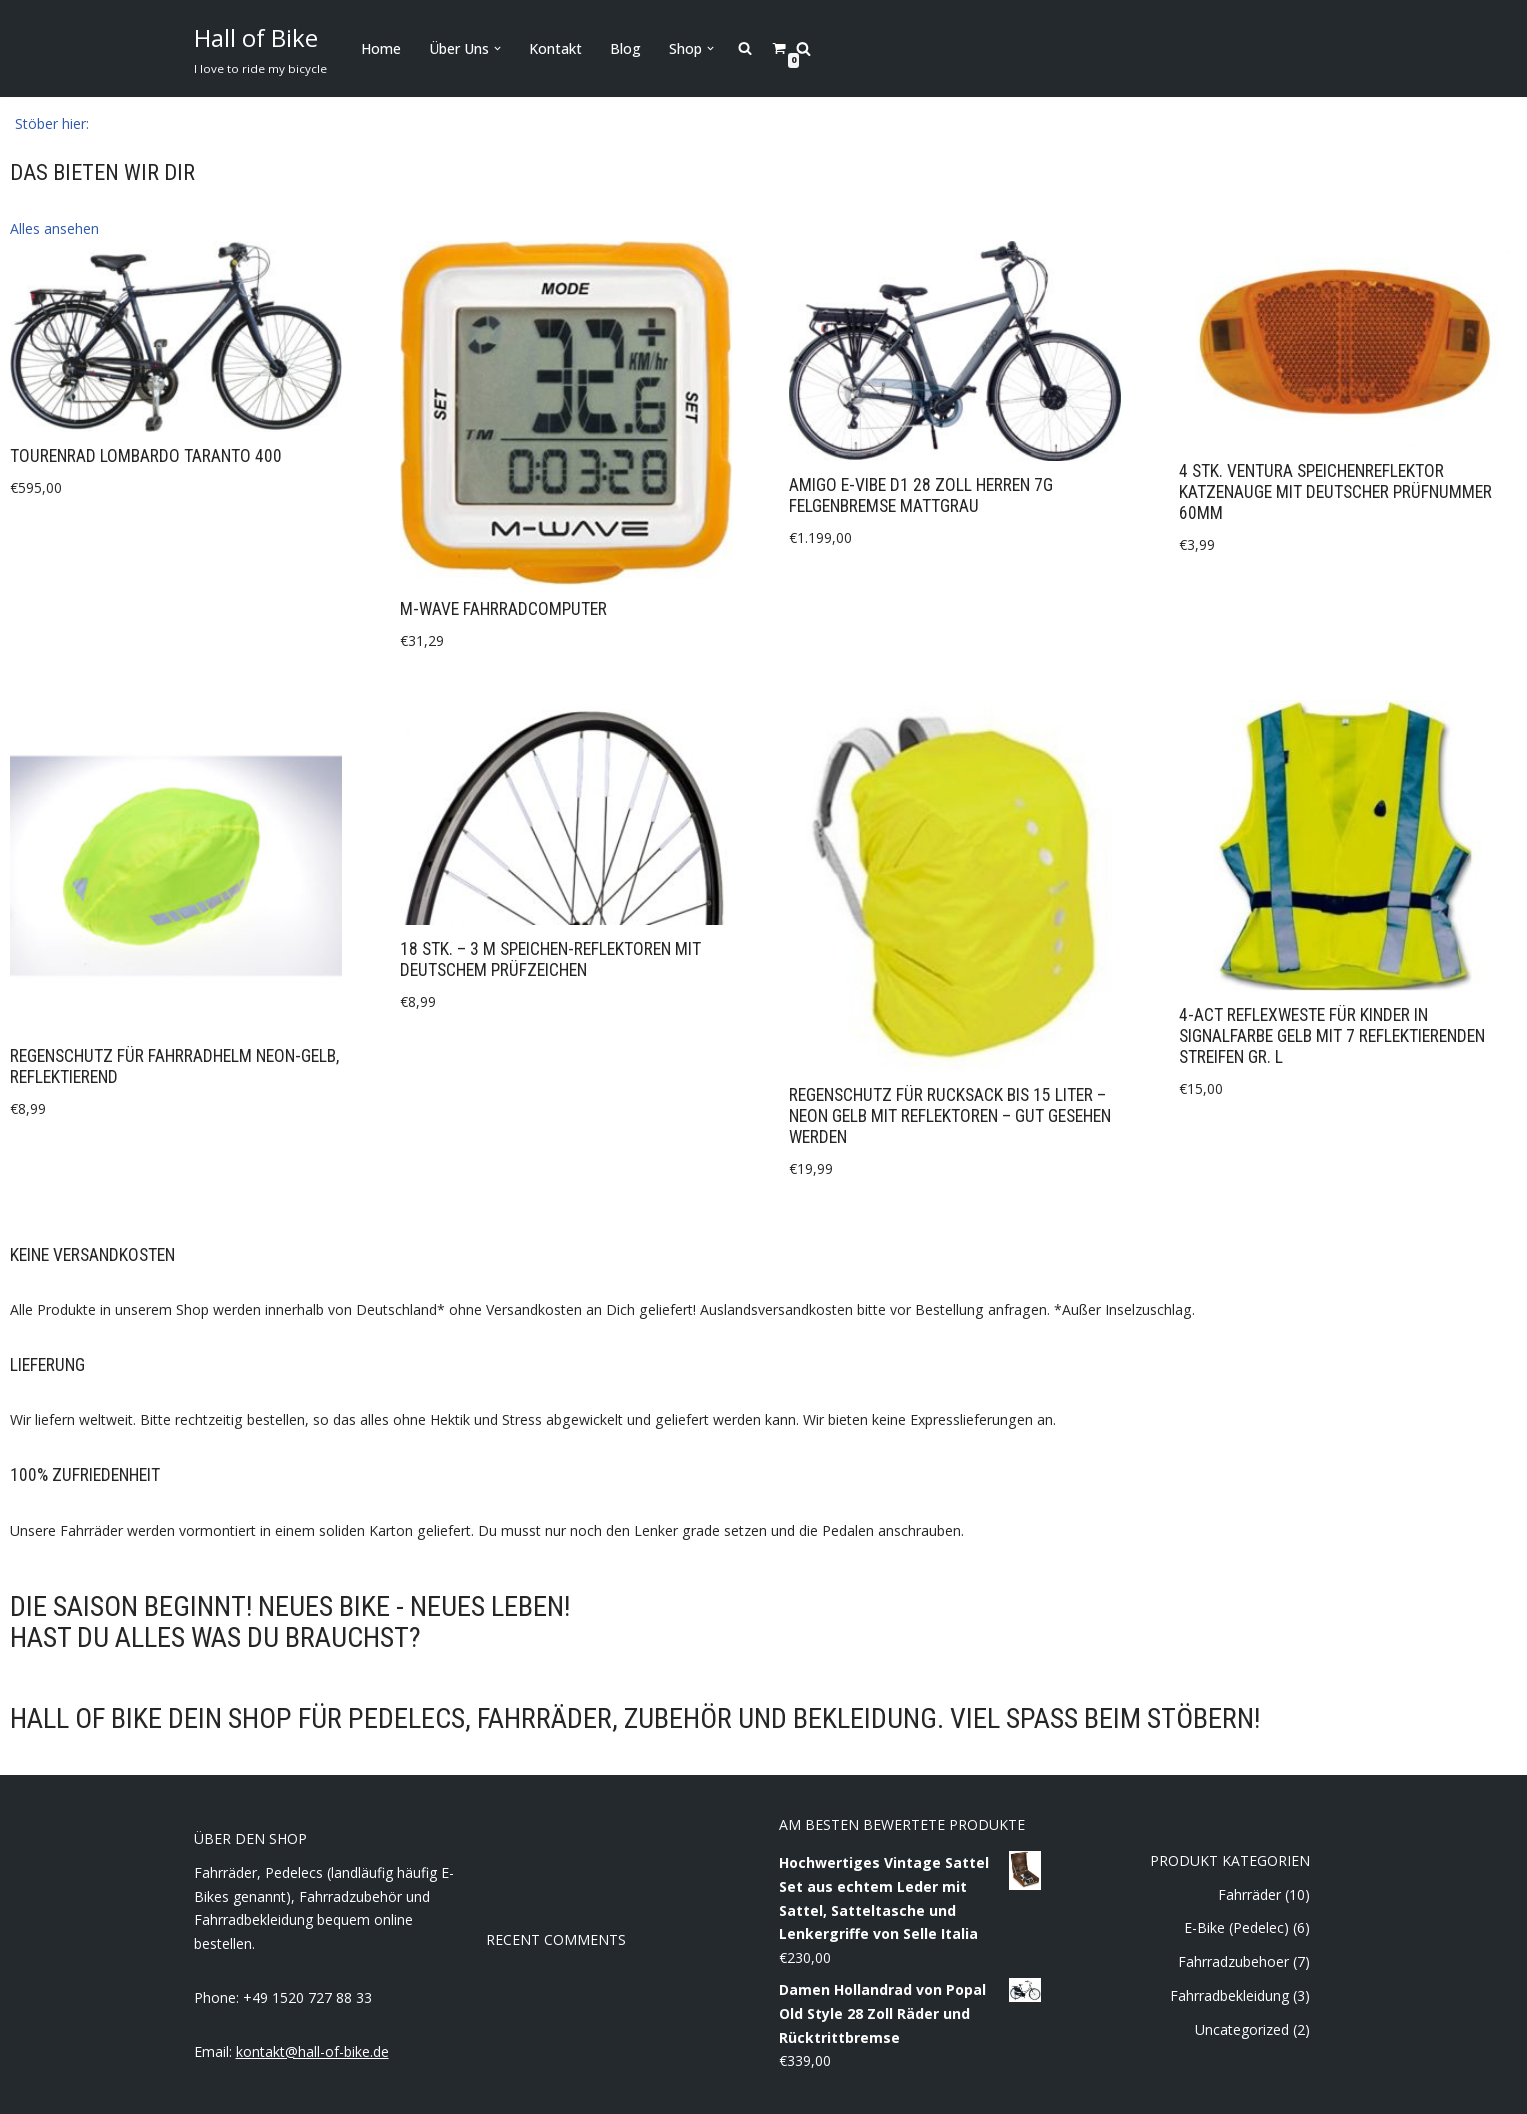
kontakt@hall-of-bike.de (312, 2050)
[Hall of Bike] (260, 48)
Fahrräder (1249, 1892)
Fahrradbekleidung (1229, 1994)
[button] (497, 48)
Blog (625, 48)
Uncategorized (1242, 2028)
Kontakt (555, 48)
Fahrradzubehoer (1233, 1960)
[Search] (803, 48)
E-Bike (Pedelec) (1236, 1926)
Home (381, 48)
